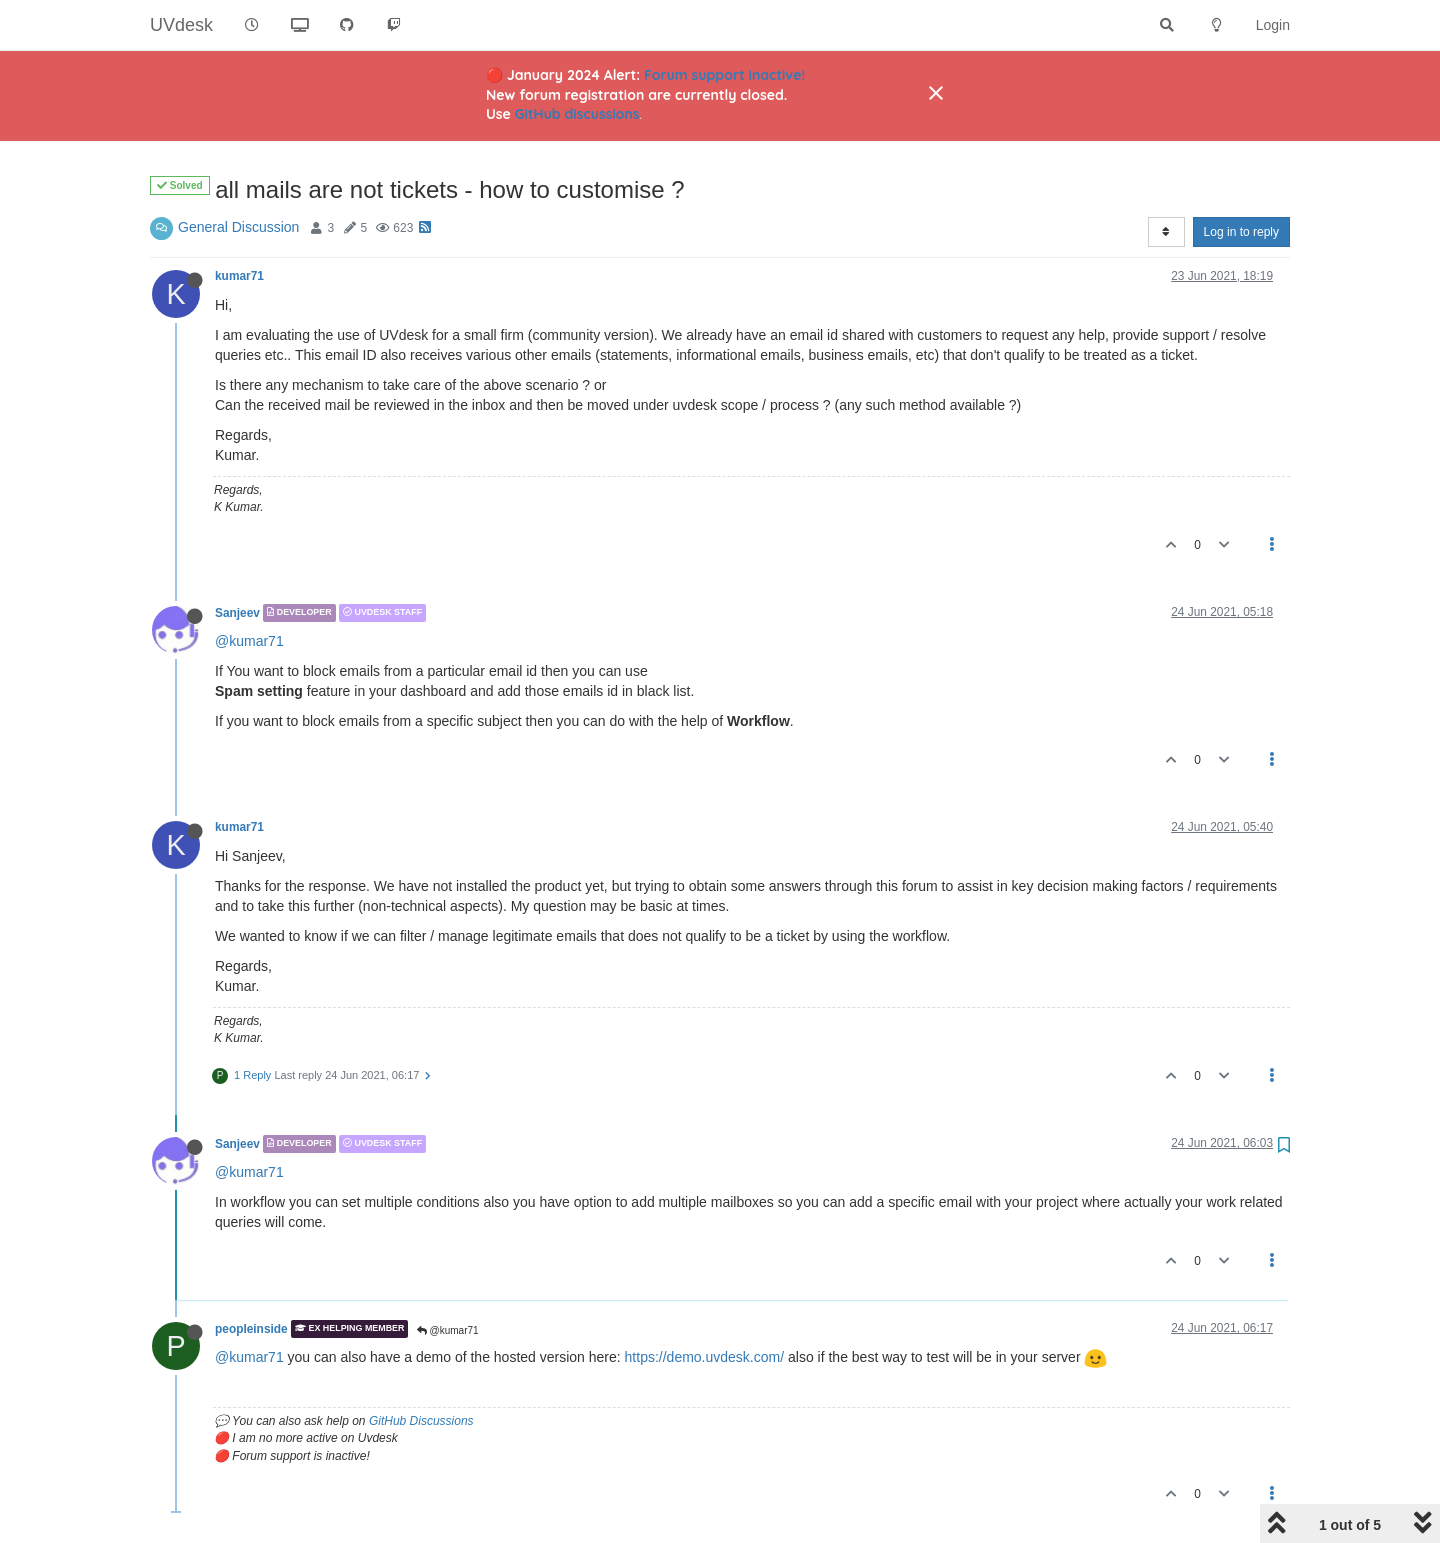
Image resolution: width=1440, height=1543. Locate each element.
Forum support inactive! (724, 75)
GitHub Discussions (421, 1421)
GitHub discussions (577, 114)
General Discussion (238, 227)
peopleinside (251, 1329)
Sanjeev (237, 613)
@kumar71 (249, 641)
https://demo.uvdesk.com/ (705, 1357)
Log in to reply (1241, 232)
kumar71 (239, 276)
